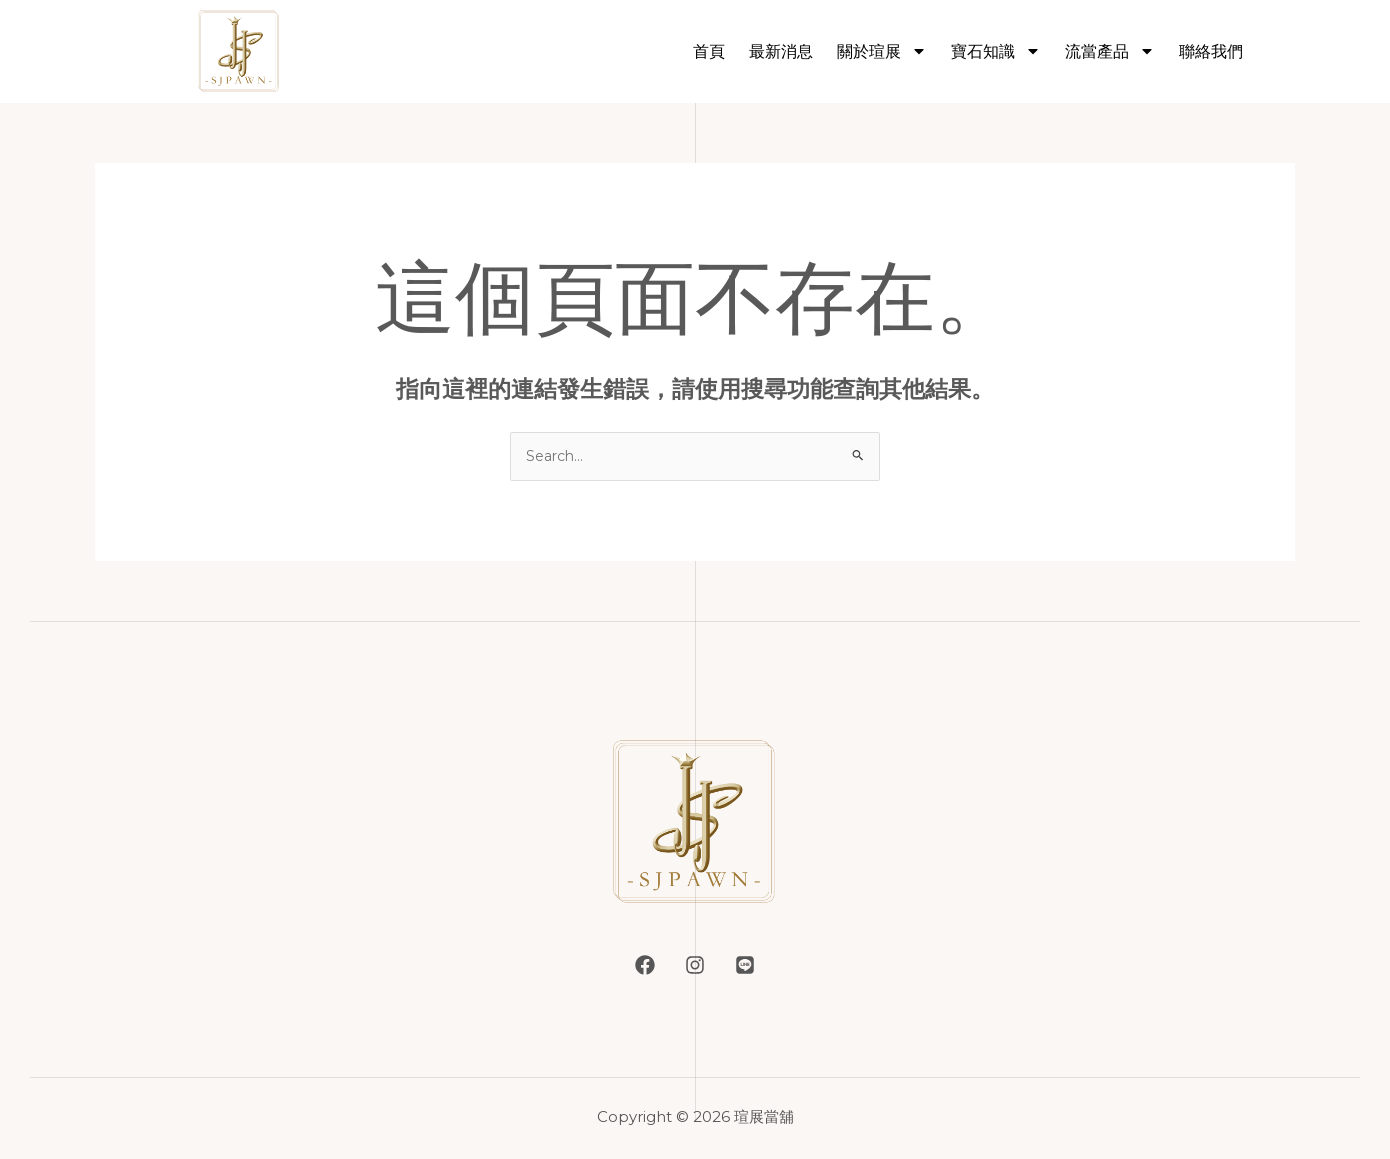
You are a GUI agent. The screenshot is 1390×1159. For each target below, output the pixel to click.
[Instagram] (695, 967)
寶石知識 (996, 51)
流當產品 (1110, 51)
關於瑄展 (882, 51)
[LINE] (755, 967)
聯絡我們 (1211, 51)
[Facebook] (635, 967)
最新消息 (781, 51)
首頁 (709, 51)
